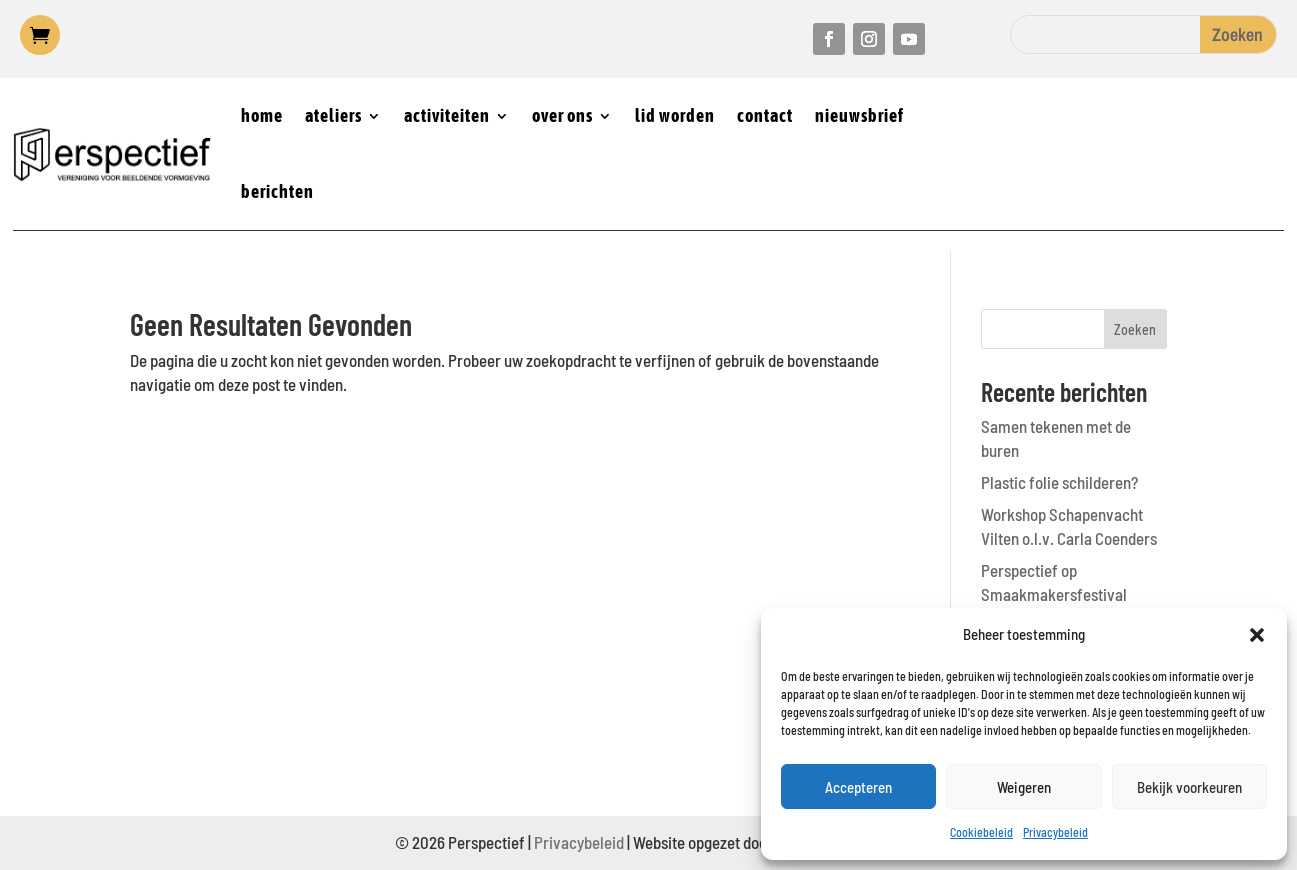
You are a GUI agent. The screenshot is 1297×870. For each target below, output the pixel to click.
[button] (1257, 635)
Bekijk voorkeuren (1189, 787)
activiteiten (447, 115)
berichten (277, 191)
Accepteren (858, 787)
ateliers (333, 115)
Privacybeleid (1055, 832)
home (262, 115)
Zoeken (1135, 329)
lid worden (675, 115)
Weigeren (1024, 787)
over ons (562, 115)
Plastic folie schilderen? (1059, 482)
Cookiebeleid (981, 832)
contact (765, 115)
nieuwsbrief (859, 115)
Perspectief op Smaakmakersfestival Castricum (1054, 594)
